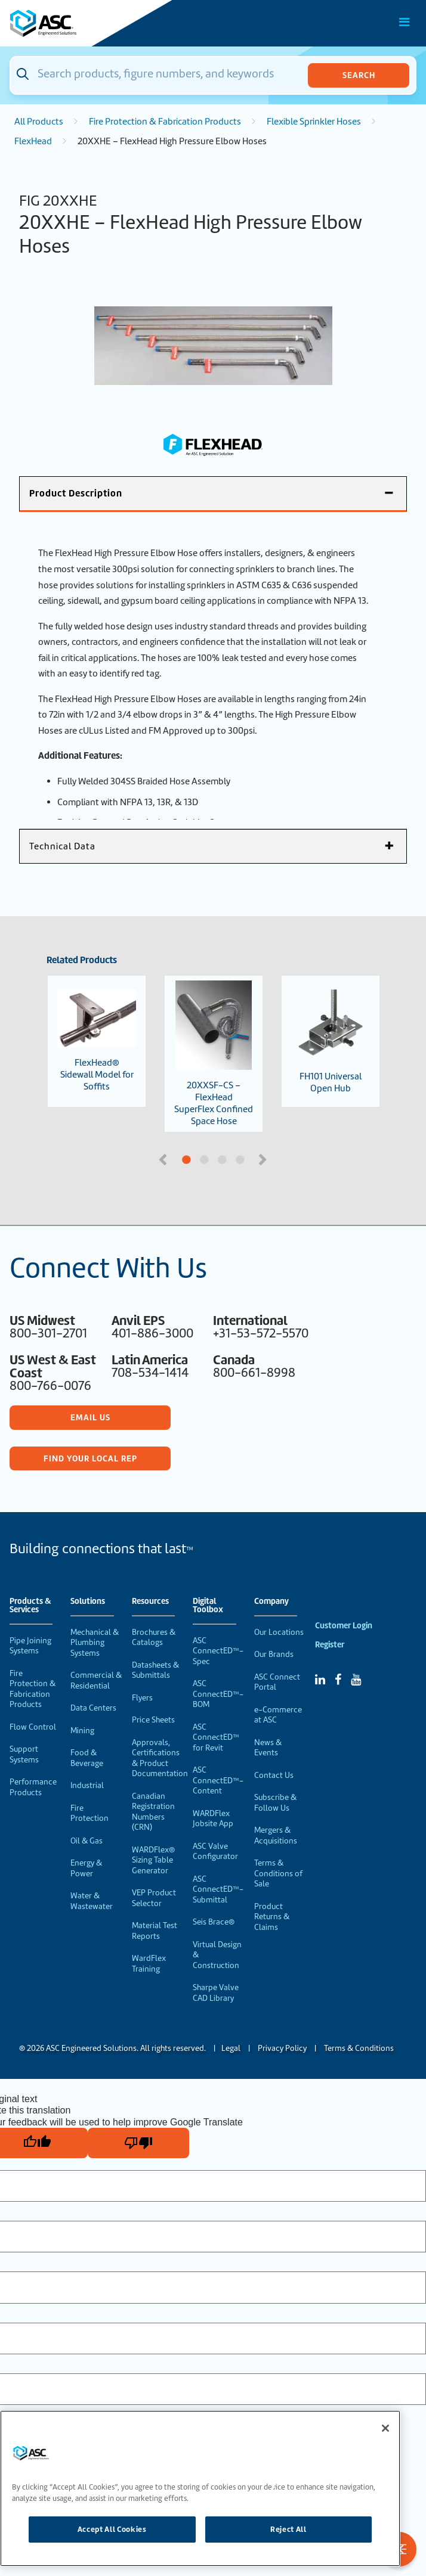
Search (358, 75)
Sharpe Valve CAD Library (216, 1992)
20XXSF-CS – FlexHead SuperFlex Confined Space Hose (213, 1053)
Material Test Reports (154, 1930)
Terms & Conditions (359, 2048)
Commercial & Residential (96, 1680)
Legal (230, 2048)
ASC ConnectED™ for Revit (216, 1737)
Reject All (288, 2529)
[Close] (385, 2428)
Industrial (87, 1785)
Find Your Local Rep (90, 1458)
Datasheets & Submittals (155, 1670)
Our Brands (274, 1654)
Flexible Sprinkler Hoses (314, 122)
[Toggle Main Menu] (404, 22)
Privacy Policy (282, 2048)
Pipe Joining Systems (30, 1645)
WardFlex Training (149, 1963)
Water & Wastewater (91, 1901)
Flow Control (33, 1727)
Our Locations (279, 1632)
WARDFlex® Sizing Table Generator (153, 1860)
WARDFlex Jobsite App (213, 1818)
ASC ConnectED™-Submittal (218, 1889)
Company (271, 1601)
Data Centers (93, 1708)
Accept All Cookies (112, 2529)
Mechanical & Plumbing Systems (94, 1642)
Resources (150, 1601)
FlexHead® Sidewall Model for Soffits (96, 1041)
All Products (38, 122)
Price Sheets (153, 1720)
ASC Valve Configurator (215, 1851)
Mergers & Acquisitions (275, 1835)
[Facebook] (338, 1680)
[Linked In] (320, 1680)
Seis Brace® (213, 1922)
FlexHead (33, 141)
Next (264, 1158)
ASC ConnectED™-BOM (218, 1693)
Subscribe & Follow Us (275, 1802)
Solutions (87, 1601)
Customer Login (343, 1626)
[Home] (77, 23)
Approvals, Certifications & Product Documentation (160, 1758)
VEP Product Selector (154, 1898)
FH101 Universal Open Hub (330, 1041)
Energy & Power (86, 1868)
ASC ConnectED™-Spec (218, 1650)
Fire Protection (89, 1813)
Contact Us (274, 1775)
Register (329, 1645)
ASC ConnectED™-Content (218, 1780)
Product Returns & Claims (271, 1916)
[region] (200, 2488)
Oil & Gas (86, 1841)
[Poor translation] (138, 2143)
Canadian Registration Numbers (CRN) (153, 1812)
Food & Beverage (86, 1758)
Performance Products (33, 1787)
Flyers (142, 1698)
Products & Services (30, 1606)
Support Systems (24, 1754)
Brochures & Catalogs (153, 1637)
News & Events (268, 1747)
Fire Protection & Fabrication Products (165, 122)
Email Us (90, 1417)
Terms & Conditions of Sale (278, 1873)
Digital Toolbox (208, 1606)
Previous (164, 1158)
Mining (82, 1730)
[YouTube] (356, 1680)
